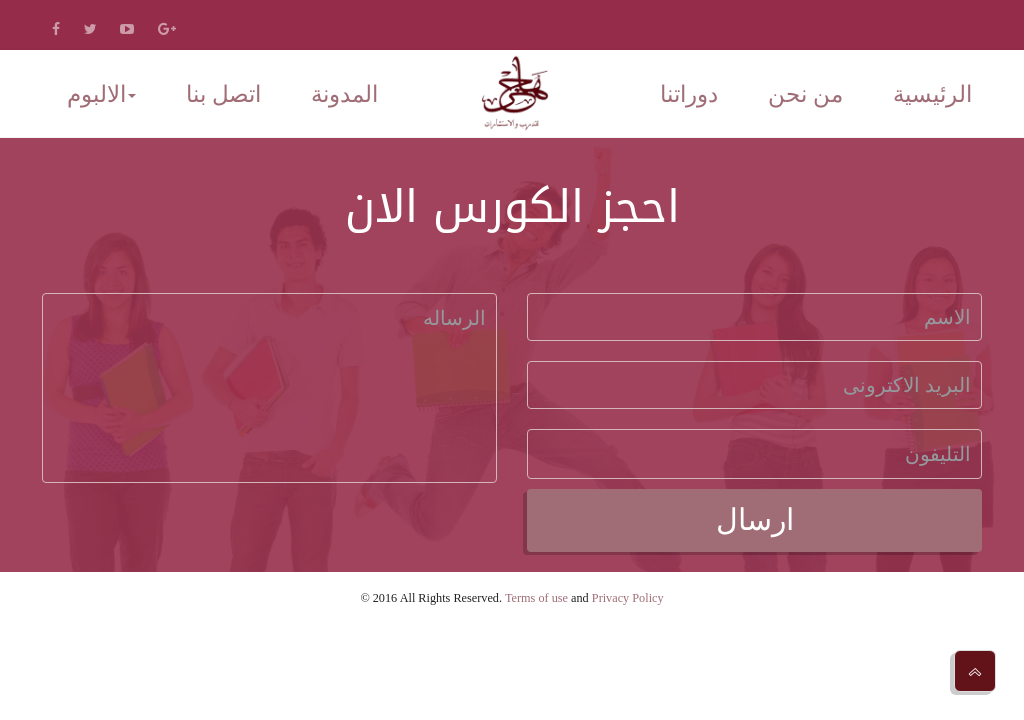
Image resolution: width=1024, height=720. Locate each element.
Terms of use (536, 598)
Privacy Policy (628, 598)
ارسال (755, 519)
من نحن (805, 94)
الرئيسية (932, 94)
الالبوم (101, 94)
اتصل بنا (223, 94)
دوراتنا (689, 94)
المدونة (344, 94)
